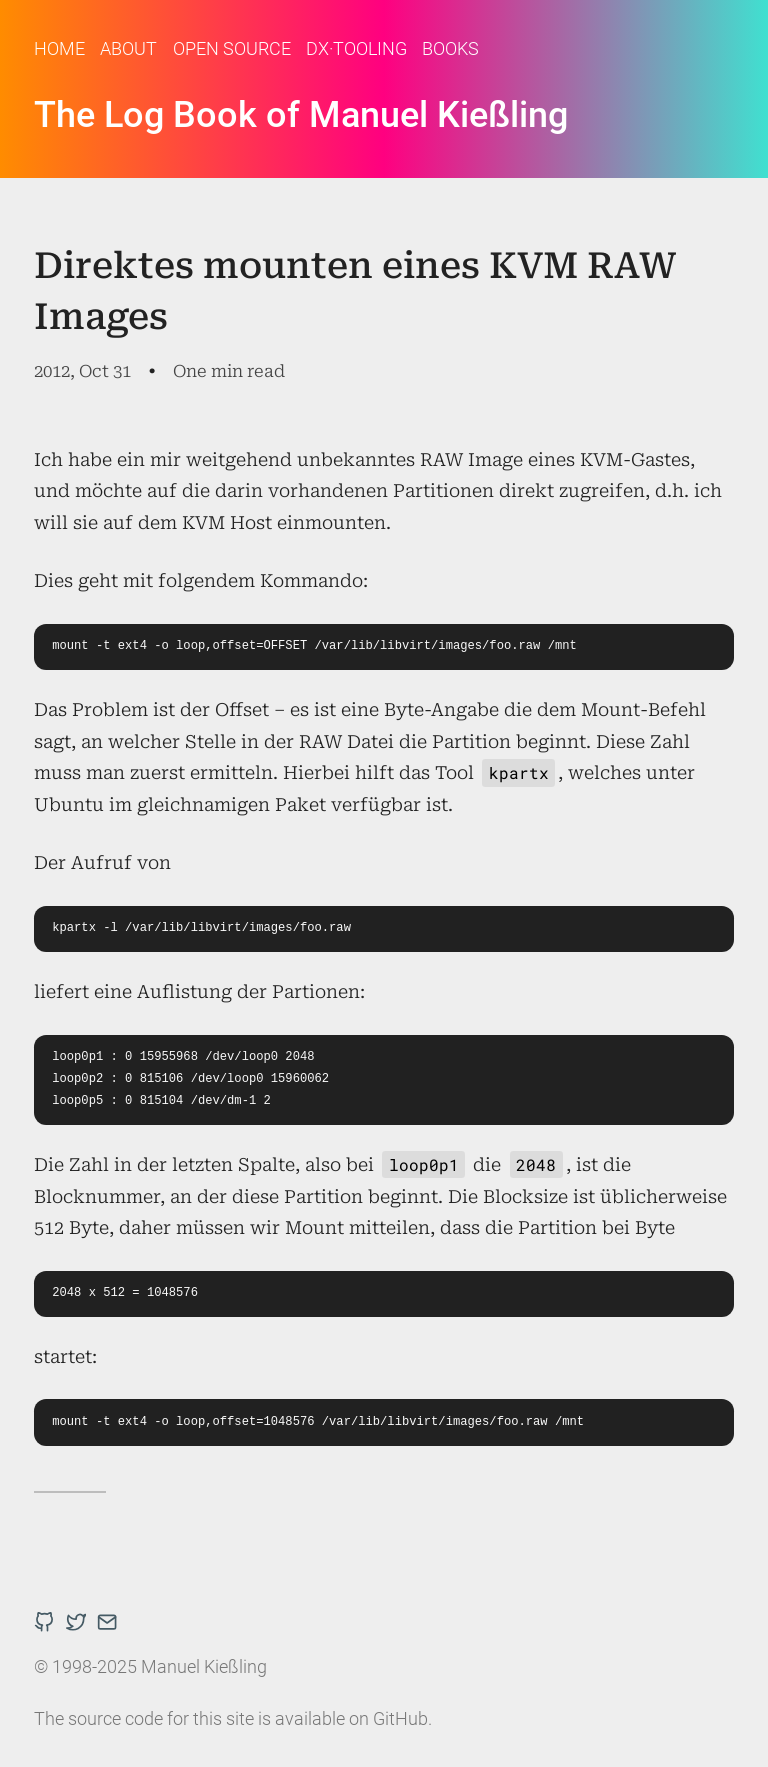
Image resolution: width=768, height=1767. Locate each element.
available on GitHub (351, 1718)
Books (450, 48)
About (128, 48)
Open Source (232, 48)
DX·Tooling (356, 48)
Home (59, 48)
